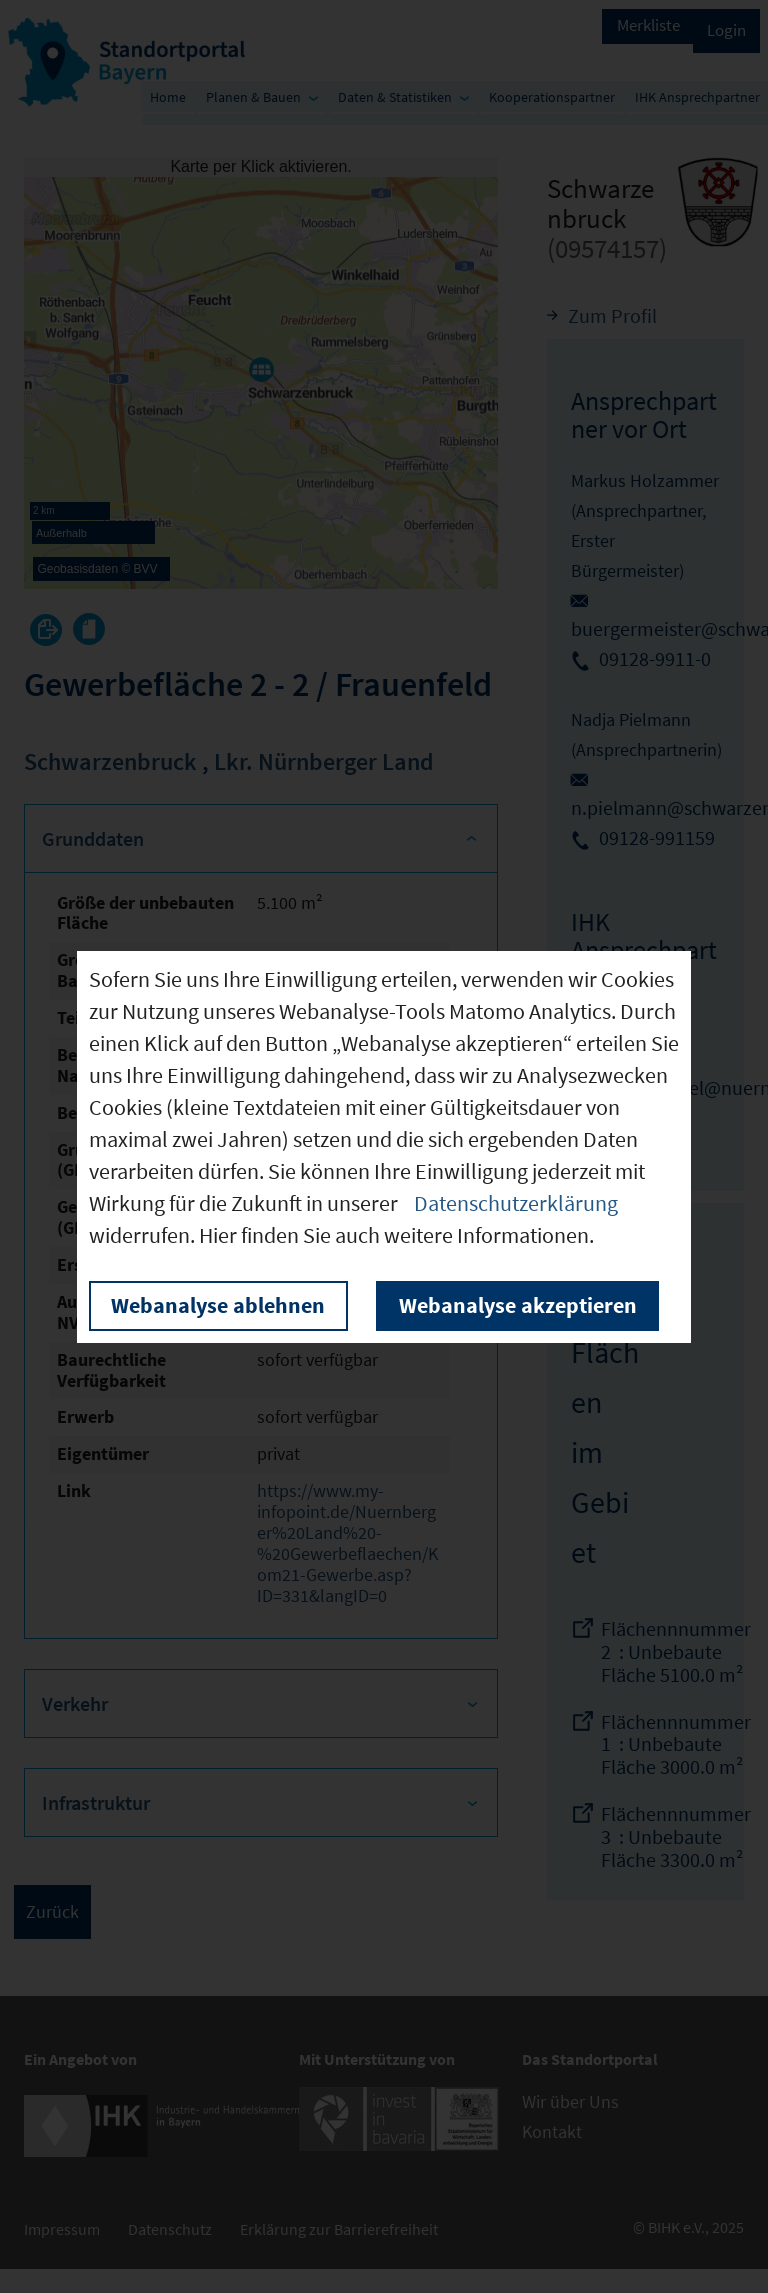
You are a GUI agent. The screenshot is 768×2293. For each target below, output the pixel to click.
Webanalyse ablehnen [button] (218, 1305)
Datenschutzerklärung (516, 1203)
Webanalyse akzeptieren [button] (518, 1305)
